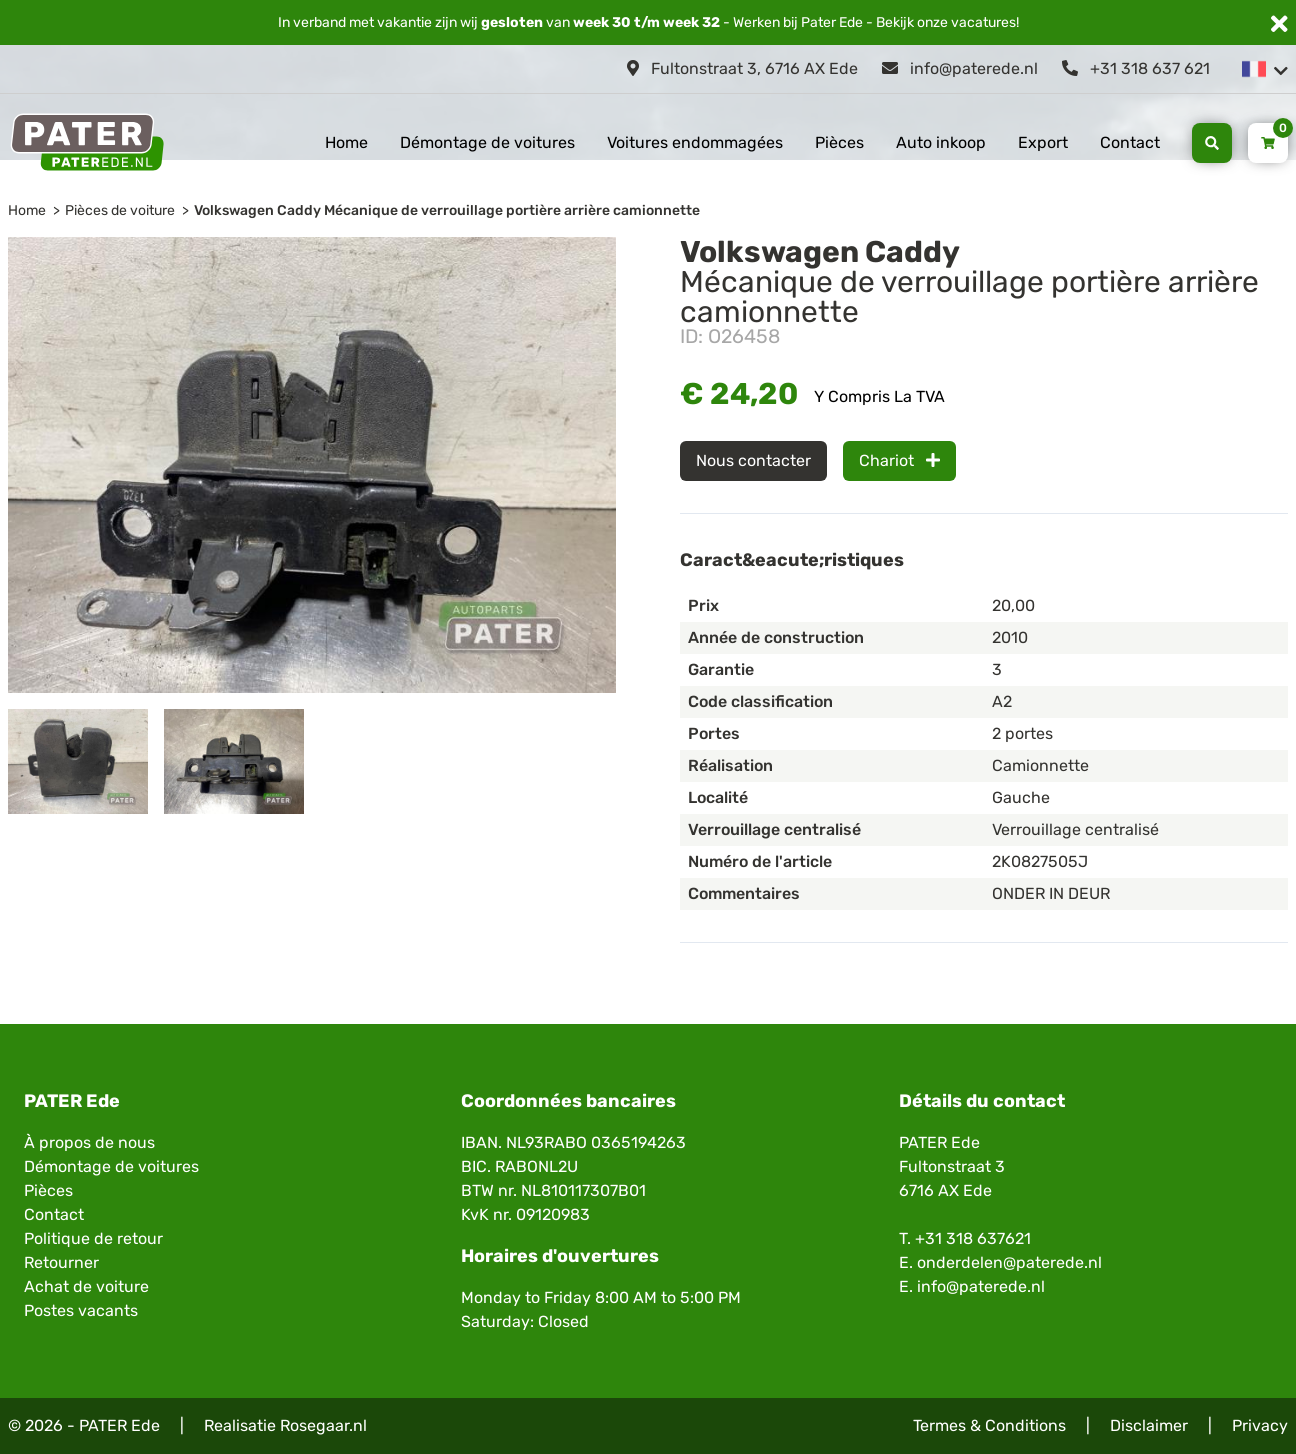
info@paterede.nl (960, 68)
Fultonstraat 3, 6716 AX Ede (742, 68)
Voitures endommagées (695, 142)
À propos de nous (89, 1142)
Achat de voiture (86, 1286)
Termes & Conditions (989, 1425)
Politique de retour (93, 1238)
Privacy (1260, 1425)
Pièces (839, 142)
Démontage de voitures (487, 142)
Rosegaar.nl (323, 1425)
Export (1043, 142)
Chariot (899, 460)
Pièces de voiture (120, 210)
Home (346, 142)
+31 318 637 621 (1136, 68)
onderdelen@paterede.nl (1009, 1262)
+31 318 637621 (973, 1238)
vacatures (983, 22)
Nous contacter (753, 460)
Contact (1130, 142)
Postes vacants (81, 1310)
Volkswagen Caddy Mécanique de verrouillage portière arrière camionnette (447, 210)
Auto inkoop (941, 142)
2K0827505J (1040, 861)
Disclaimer (1149, 1425)
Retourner (61, 1262)
